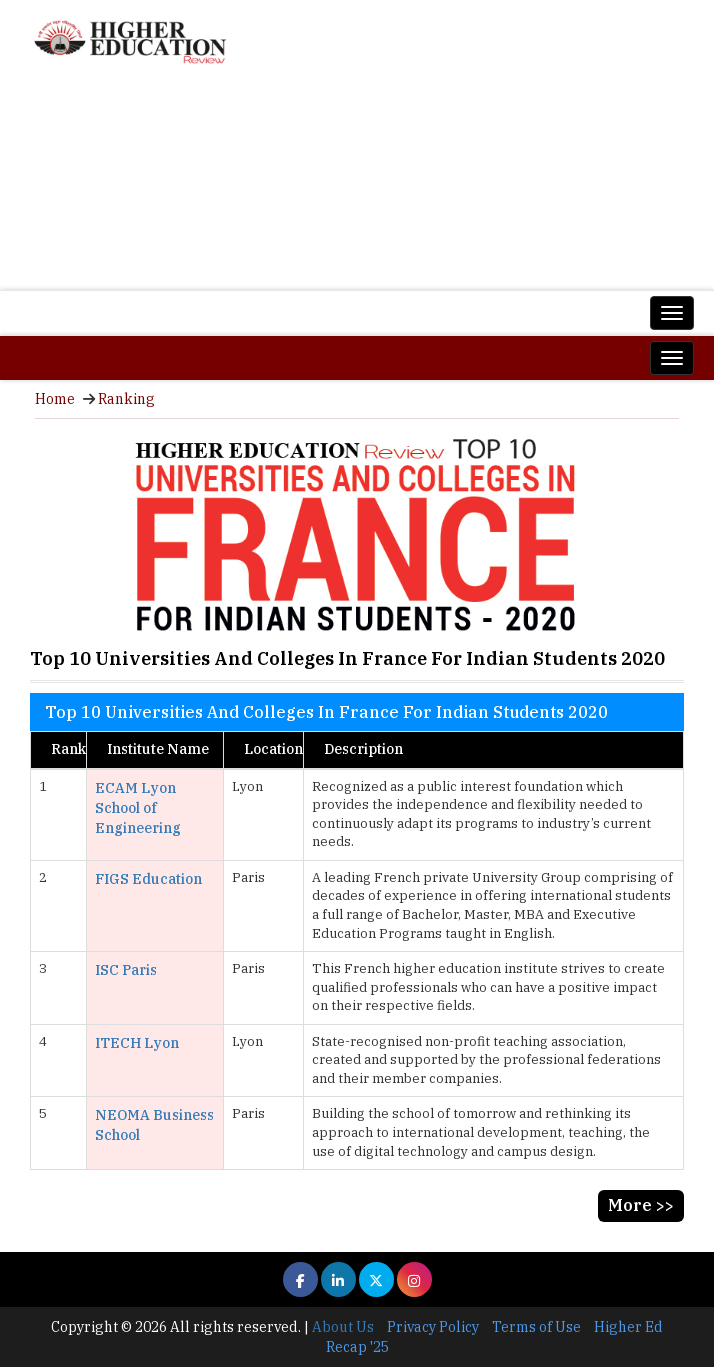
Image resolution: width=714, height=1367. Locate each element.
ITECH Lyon (137, 1043)
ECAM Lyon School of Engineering (138, 808)
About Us (343, 1327)
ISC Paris (126, 970)
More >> (641, 1205)
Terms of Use (536, 1327)
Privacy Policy (433, 1327)
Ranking (126, 399)
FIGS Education (148, 879)
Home (55, 399)
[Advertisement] (357, 185)
